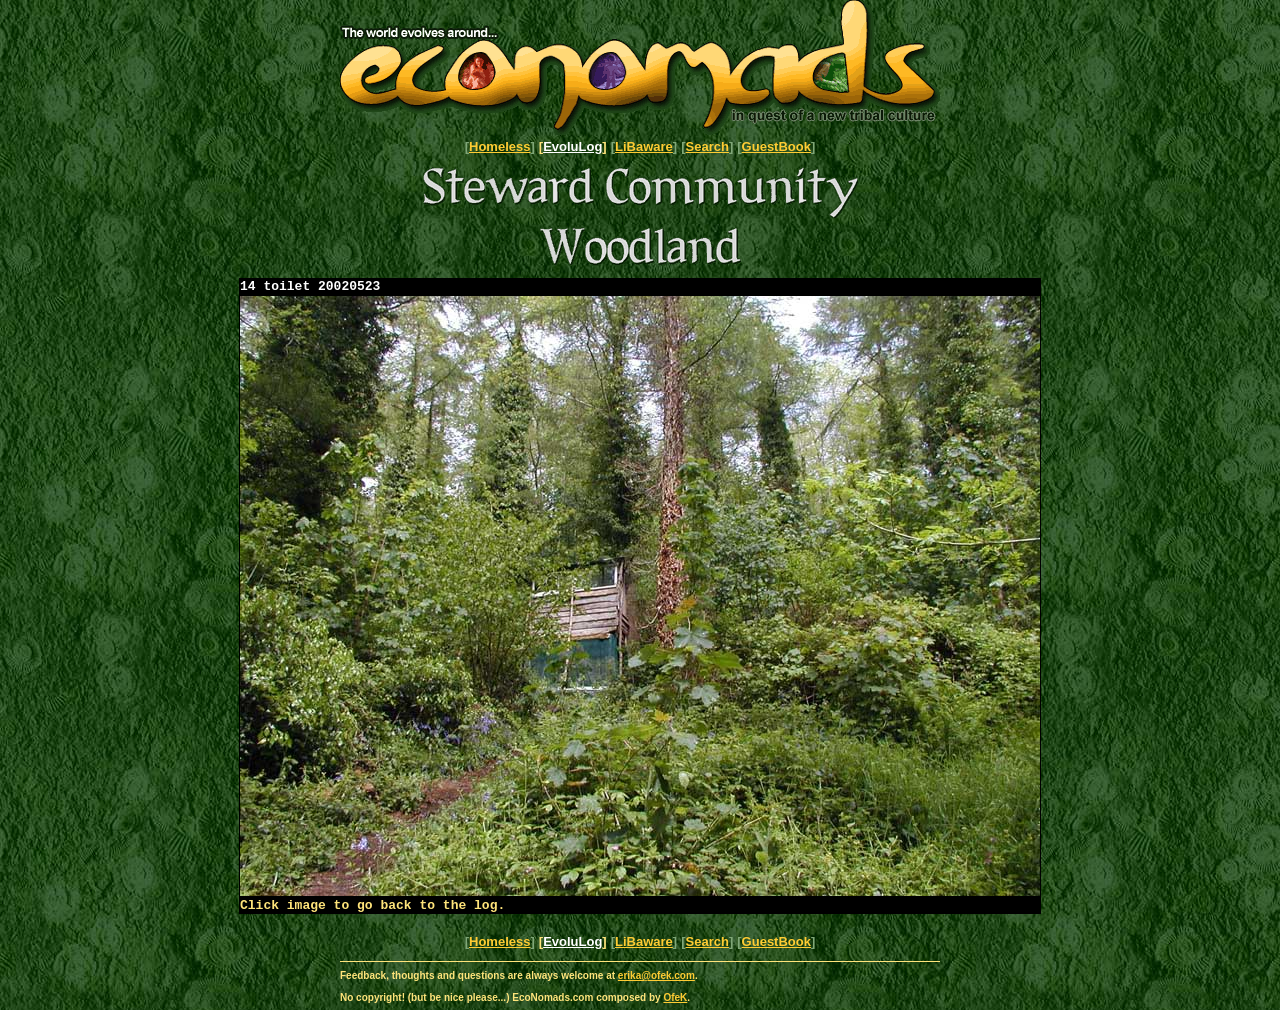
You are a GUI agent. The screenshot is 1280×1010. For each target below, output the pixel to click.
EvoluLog (572, 146)
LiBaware (644, 146)
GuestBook (776, 146)
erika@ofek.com (656, 981)
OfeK (675, 1003)
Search (707, 146)
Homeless (499, 146)
